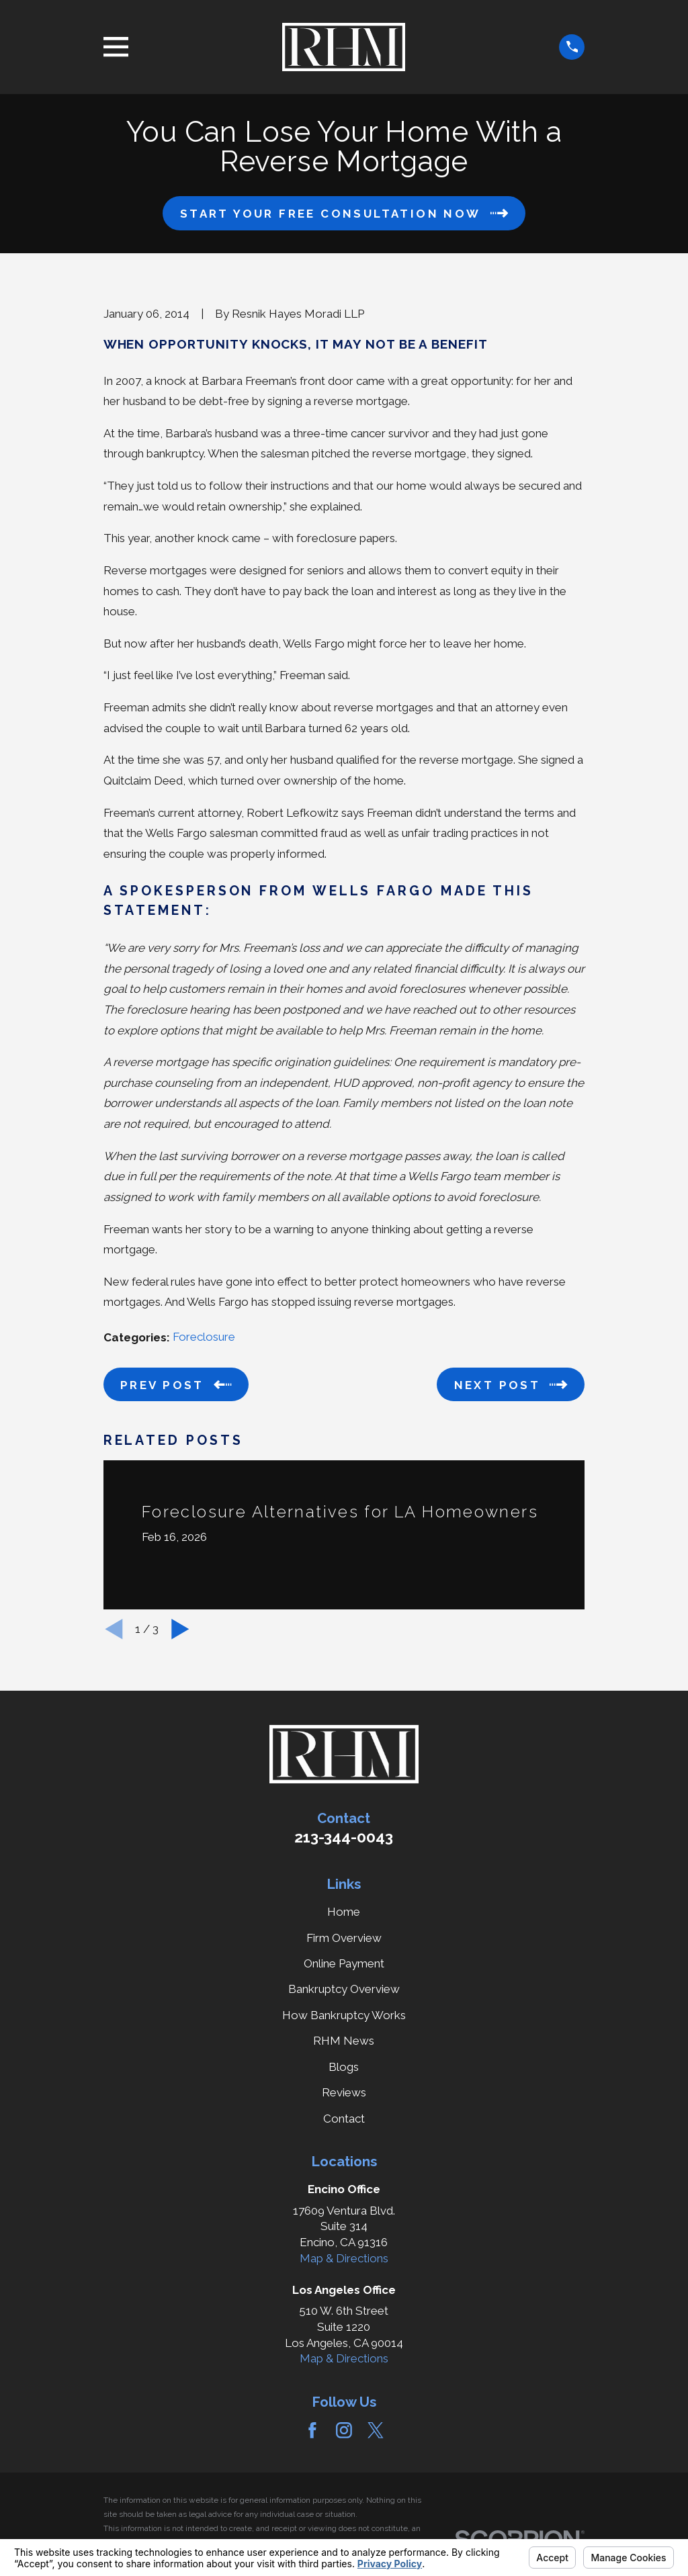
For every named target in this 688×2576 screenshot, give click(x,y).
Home (343, 1911)
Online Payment (344, 1963)
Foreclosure (204, 1336)
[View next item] (180, 1629)
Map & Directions (344, 2258)
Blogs (344, 2067)
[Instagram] (344, 2430)
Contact (344, 2118)
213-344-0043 (343, 1837)
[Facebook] (312, 2430)
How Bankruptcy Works (344, 2015)
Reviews (344, 2092)
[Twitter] (376, 2430)
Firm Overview (344, 1938)
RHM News (343, 2040)
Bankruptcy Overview (344, 1989)
